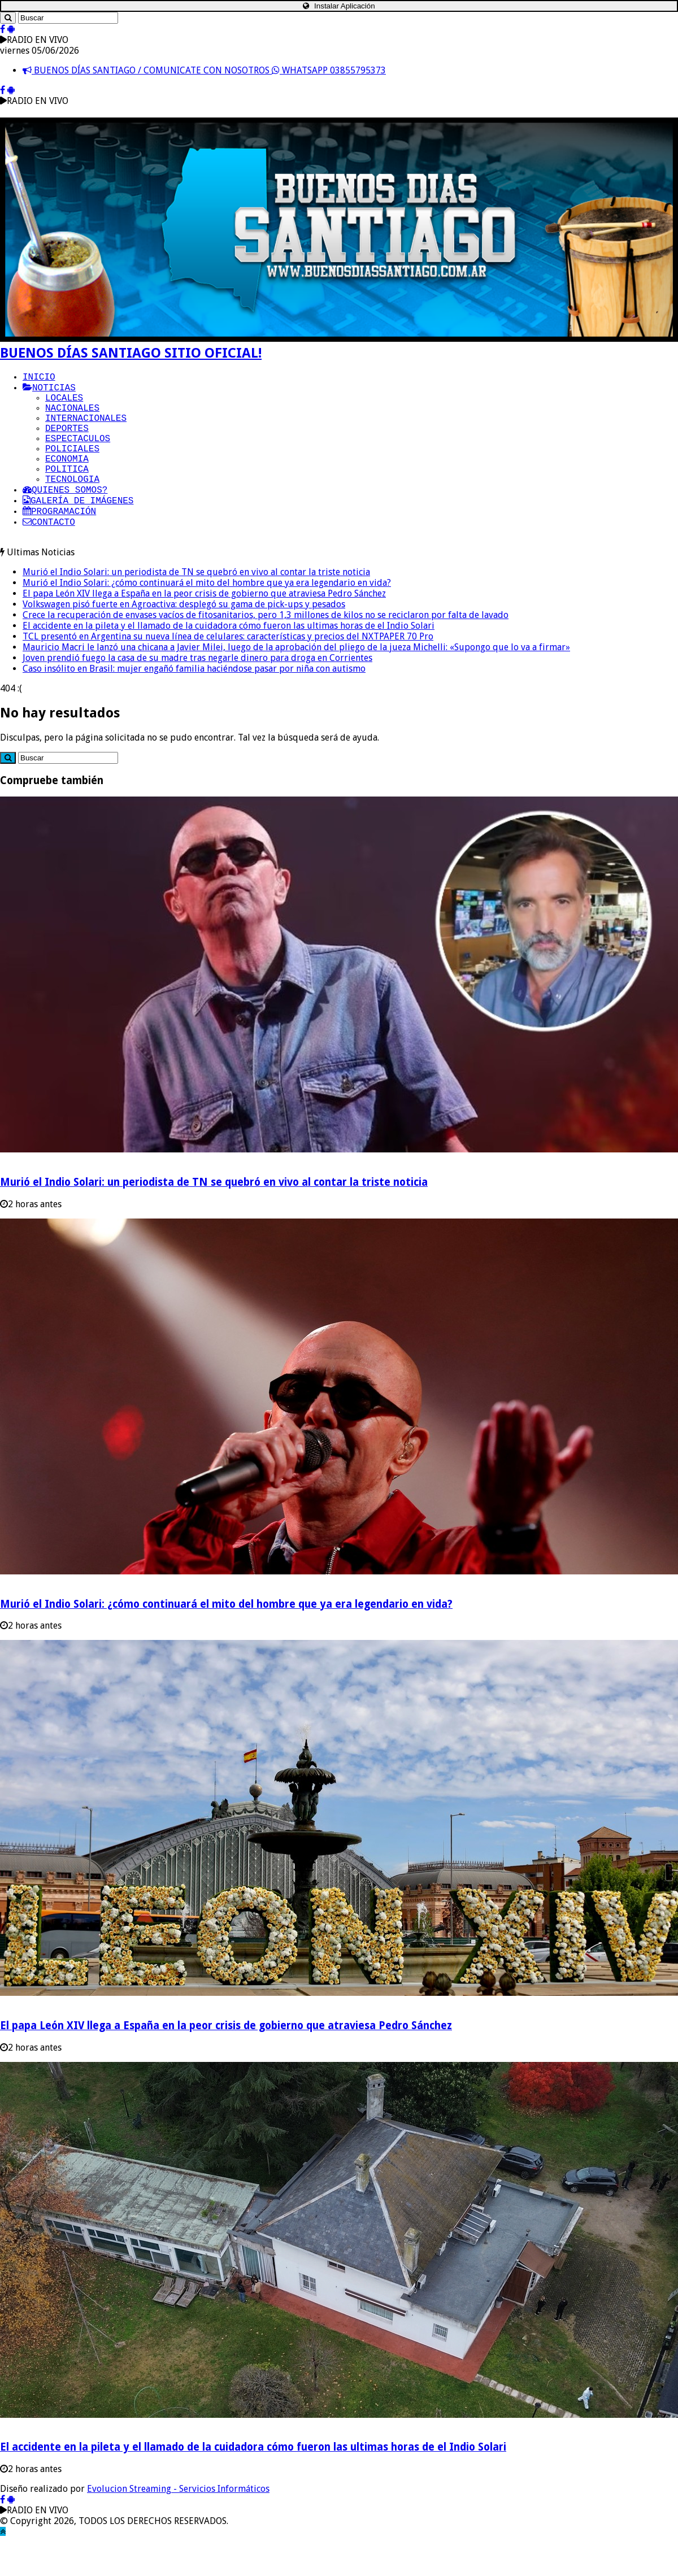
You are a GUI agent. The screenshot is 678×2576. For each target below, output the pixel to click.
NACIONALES (72, 416)
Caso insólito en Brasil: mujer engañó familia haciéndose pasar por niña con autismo (194, 702)
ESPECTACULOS (77, 453)
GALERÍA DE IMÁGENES (78, 527)
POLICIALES (72, 465)
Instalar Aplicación (339, 6)
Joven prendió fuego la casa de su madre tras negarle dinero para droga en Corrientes (197, 691)
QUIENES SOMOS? (65, 515)
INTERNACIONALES (86, 428)
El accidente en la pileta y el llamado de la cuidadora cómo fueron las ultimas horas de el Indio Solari (228, 659)
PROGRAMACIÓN (59, 540)
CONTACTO (49, 552)
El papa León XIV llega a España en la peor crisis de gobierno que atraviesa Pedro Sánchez (204, 626)
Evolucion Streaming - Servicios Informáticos (178, 2522)
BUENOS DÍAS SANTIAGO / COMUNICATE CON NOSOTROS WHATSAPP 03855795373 (204, 70)
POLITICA (67, 490)
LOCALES (64, 403)
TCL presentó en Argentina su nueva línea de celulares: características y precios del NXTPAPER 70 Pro (228, 669)
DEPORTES (67, 440)
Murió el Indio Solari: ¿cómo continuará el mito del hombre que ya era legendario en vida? (207, 616)
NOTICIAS (49, 391)
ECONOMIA (67, 478)
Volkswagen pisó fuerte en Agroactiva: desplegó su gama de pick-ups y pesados (184, 637)
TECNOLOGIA (72, 503)
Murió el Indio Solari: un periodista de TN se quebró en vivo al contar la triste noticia (196, 605)
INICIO (39, 378)
